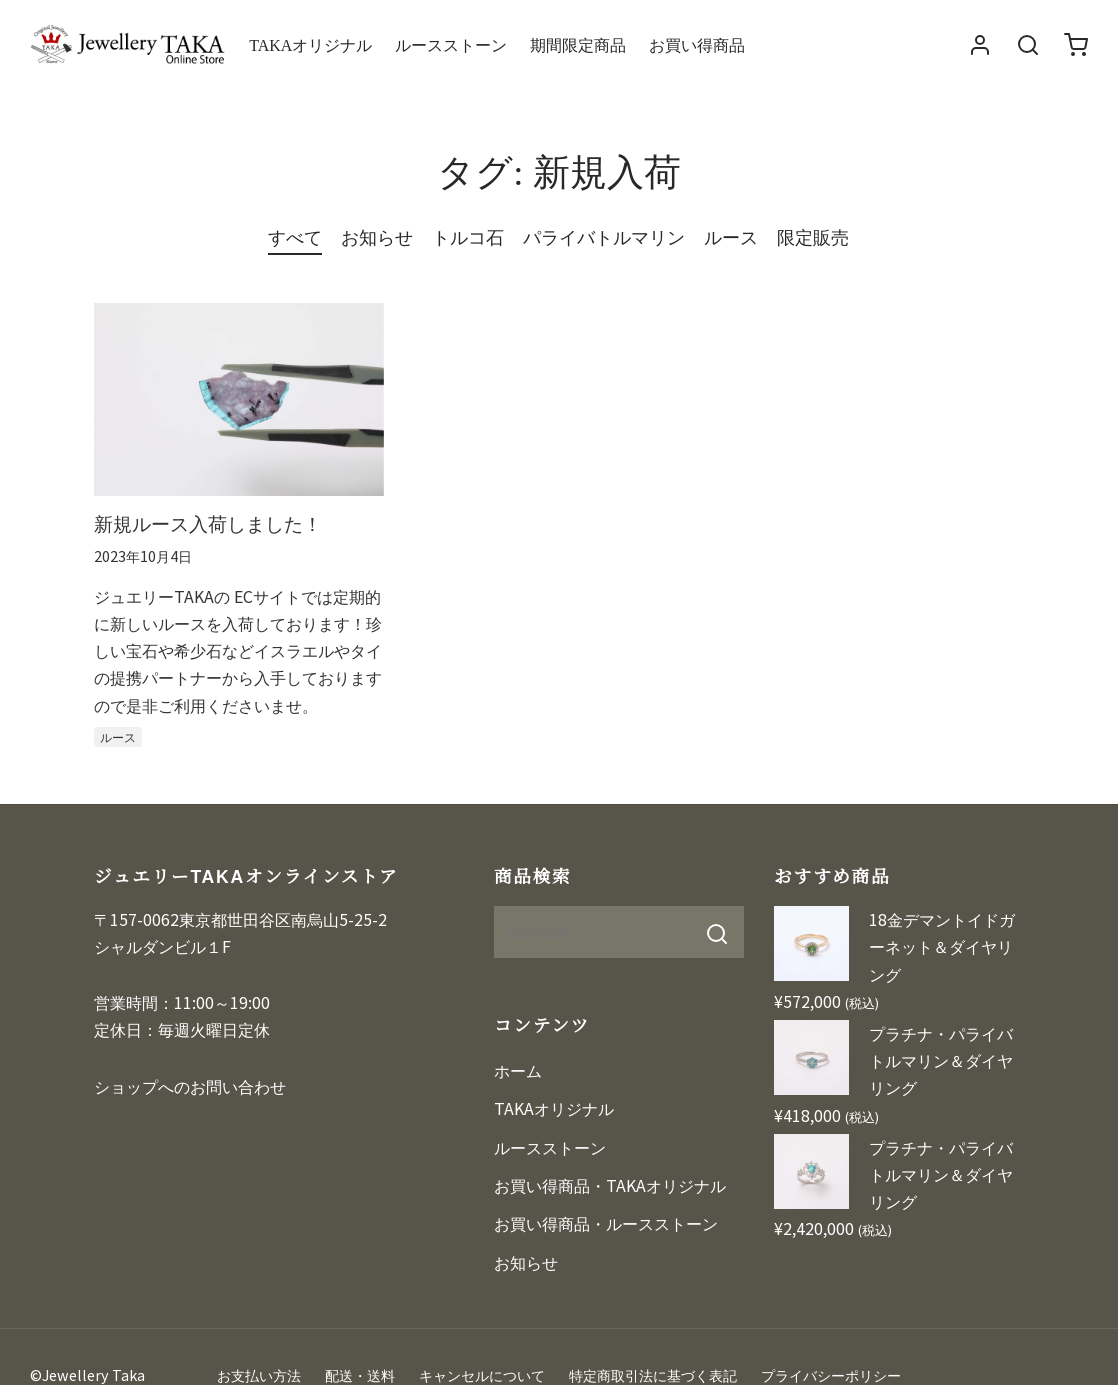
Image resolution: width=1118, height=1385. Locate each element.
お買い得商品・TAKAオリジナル (610, 1185)
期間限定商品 (578, 44)
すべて (295, 236)
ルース (731, 236)
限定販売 (813, 236)
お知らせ (377, 236)
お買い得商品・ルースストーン (606, 1223)
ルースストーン (451, 44)
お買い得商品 (697, 44)
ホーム (518, 1070)
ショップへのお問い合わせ (190, 1086)
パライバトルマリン (604, 236)
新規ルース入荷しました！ (208, 522)
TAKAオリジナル (310, 44)
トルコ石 (468, 236)
